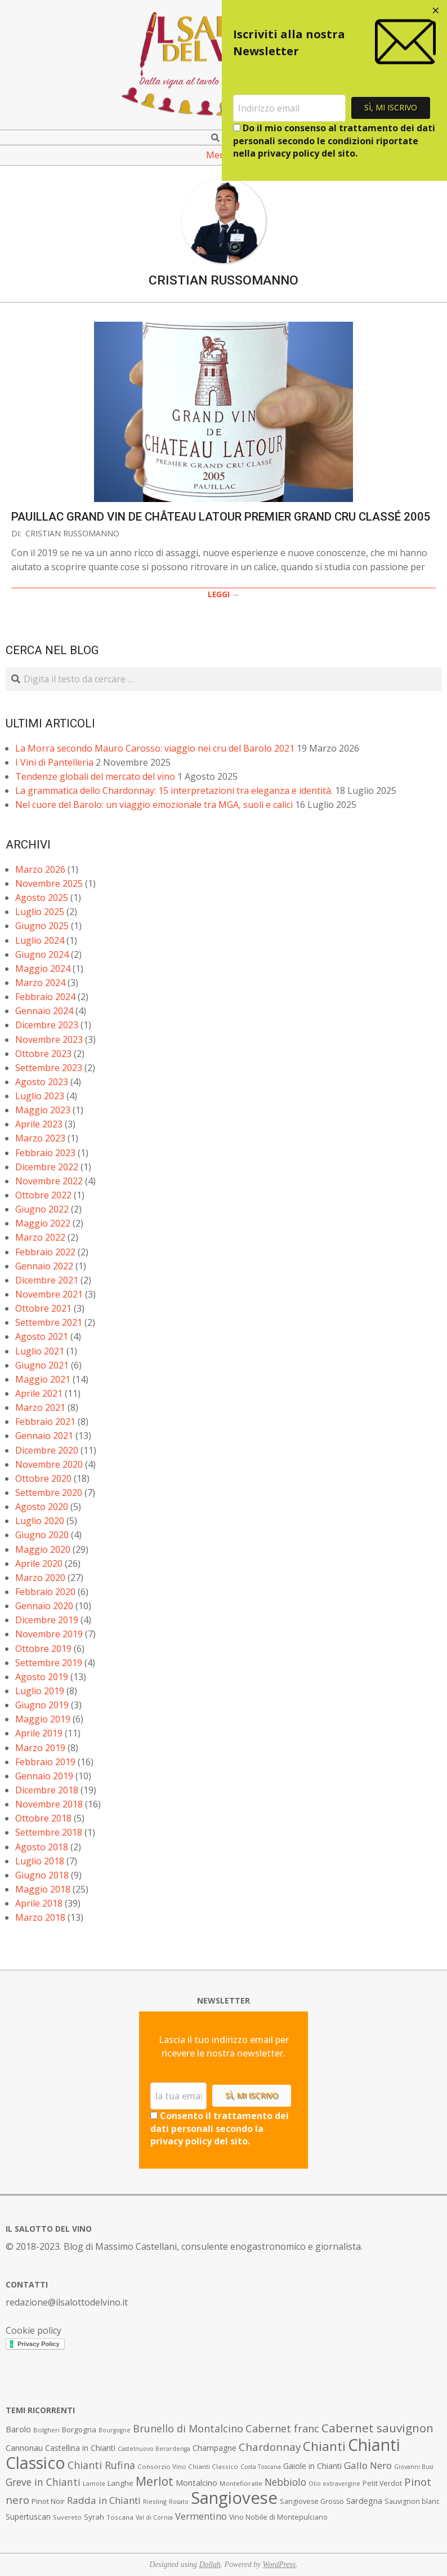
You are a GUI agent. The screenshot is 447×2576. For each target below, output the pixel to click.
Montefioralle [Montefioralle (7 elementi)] (241, 2483)
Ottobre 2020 (43, 1478)
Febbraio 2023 (45, 1153)
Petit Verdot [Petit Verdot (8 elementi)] (382, 2483)
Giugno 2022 (42, 1209)
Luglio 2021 (39, 1351)
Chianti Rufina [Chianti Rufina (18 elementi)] (101, 2465)
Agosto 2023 (41, 1082)
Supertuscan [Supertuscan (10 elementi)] (28, 2516)
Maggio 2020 (42, 1549)
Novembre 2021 (49, 1294)
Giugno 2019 (42, 1705)
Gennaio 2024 (44, 1011)
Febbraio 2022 (45, 1252)
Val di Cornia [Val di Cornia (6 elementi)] (154, 2517)
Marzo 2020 (40, 1577)
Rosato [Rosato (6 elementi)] (179, 2502)
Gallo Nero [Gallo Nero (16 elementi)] (368, 2465)
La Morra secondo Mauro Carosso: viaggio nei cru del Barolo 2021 (154, 748)
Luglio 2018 (39, 1861)
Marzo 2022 (40, 1237)
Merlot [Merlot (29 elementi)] (154, 2481)
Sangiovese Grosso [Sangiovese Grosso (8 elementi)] (312, 2501)
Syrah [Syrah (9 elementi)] (94, 2517)
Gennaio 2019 (44, 1776)
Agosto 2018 (41, 1847)
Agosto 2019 (41, 1677)
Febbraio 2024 (45, 997)
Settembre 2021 (48, 1322)
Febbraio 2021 (45, 1421)
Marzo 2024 (40, 982)
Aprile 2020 (38, 1563)
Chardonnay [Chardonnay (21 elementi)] (270, 2447)
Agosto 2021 (41, 1336)
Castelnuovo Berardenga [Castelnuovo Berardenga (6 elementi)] (154, 2449)
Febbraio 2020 (45, 1591)
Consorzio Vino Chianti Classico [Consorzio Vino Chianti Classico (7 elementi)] (187, 2466)
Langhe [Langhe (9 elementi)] (120, 2483)
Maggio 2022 (42, 1223)
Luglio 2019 (39, 1691)
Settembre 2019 (48, 1662)
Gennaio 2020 (44, 1606)
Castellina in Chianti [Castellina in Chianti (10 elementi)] (80, 2447)
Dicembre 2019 (46, 1620)
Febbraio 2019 (45, 1762)
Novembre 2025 (49, 883)
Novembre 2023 (49, 1039)
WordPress (279, 2564)
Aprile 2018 (38, 1903)
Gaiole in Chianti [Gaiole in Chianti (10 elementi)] (312, 2465)
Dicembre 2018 (46, 1790)
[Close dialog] (436, 11)
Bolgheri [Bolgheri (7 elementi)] (46, 2430)
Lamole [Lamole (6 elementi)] (94, 2484)
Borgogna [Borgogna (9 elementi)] (79, 2429)
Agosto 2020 (41, 1506)
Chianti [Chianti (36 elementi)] (324, 2446)
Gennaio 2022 (44, 1266)
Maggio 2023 (42, 1110)
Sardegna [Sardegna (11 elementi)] (364, 2500)
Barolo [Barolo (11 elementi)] (18, 2429)
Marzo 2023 (40, 1138)
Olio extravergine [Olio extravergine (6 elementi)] (334, 2484)
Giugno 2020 (42, 1535)
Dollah (210, 2564)
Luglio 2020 (39, 1520)
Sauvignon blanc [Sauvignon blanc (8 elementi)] (412, 2501)
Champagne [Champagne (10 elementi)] (214, 2447)
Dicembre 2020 (46, 1450)
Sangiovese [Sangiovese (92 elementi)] (234, 2497)
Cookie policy (33, 2330)
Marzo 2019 (40, 1748)
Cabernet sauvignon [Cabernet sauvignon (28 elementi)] (377, 2428)
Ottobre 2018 (43, 1818)
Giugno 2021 (42, 1365)
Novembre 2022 (49, 1181)
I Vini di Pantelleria (54, 762)
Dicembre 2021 (46, 1280)
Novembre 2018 (49, 1804)
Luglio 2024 (39, 940)
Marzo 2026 (40, 869)
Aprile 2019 (38, 1733)
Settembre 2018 (48, 1832)
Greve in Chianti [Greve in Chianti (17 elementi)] (43, 2482)
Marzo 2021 (40, 1407)
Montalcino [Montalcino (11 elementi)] (196, 2482)
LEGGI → (224, 594)
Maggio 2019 (42, 1719)
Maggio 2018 (42, 1889)
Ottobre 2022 (43, 1195)
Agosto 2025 (41, 897)
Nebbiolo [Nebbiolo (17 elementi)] (285, 2482)
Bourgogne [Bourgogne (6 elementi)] (115, 2430)
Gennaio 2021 (44, 1435)
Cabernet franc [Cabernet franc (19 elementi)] (282, 2428)
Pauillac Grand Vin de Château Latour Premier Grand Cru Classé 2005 (221, 516)
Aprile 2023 (38, 1124)
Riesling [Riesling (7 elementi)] (155, 2501)
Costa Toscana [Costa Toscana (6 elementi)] (260, 2467)
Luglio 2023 (39, 1096)
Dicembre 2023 (46, 1025)
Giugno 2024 (42, 954)
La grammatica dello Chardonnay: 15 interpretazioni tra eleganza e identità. (174, 790)
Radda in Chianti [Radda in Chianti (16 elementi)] (104, 2500)
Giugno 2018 (42, 1875)
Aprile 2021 (38, 1393)
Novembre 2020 (49, 1464)
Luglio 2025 (39, 911)
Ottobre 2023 (43, 1053)
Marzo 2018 (40, 1917)
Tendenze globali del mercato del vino (95, 776)
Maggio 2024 (42, 968)
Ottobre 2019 (43, 1648)
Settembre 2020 (48, 1492)
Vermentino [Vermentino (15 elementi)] (201, 2516)
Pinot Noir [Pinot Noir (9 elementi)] (48, 2501)
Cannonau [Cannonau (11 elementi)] (24, 2447)
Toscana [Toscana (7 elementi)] (119, 2517)
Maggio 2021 (42, 1379)
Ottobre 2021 (43, 1308)
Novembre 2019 (49, 1634)
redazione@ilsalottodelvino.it (67, 2302)
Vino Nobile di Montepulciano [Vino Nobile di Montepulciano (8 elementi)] (278, 2517)
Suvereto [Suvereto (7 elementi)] (67, 2517)
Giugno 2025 (42, 926)
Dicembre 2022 (46, 1167)
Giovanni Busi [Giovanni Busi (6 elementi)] (413, 2467)
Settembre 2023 (48, 1068)
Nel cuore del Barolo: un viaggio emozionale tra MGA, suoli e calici (154, 804)
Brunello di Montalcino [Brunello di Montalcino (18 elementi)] (188, 2428)
